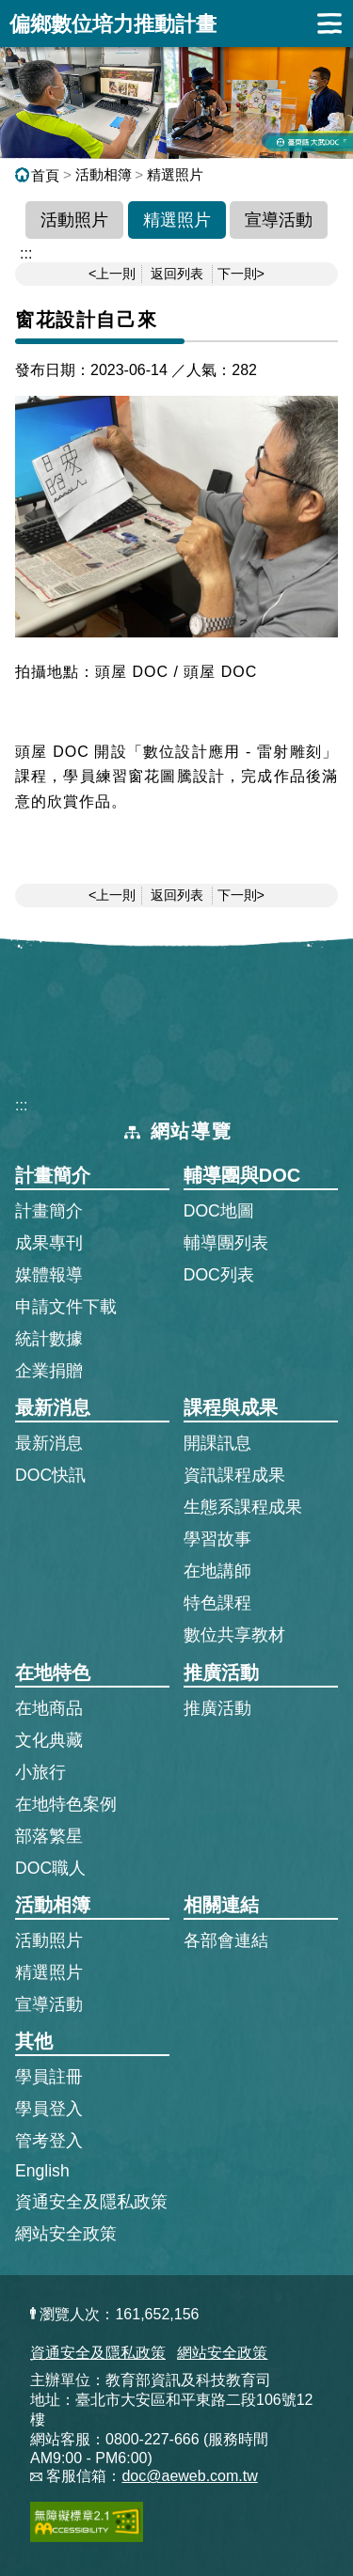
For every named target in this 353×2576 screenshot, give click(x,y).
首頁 (37, 175)
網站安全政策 (66, 2233)
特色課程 (217, 1603)
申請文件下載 (66, 1306)
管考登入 (49, 2139)
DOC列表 (219, 1274)
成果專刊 (49, 1242)
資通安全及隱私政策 (91, 2201)
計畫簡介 (49, 1211)
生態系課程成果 (243, 1507)
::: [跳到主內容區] (26, 253)
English (42, 2170)
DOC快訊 (50, 1475)
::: (21, 1105)
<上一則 (112, 273)
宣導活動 (279, 220)
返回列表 (177, 273)
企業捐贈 (49, 1370)
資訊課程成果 (234, 1475)
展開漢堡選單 (329, 23)
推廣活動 (217, 1708)
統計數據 (49, 1338)
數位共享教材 (234, 1635)
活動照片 (74, 220)
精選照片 (175, 174)
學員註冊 (49, 2076)
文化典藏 (49, 1740)
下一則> (241, 273)
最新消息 (49, 1443)
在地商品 (49, 1708)
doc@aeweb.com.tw (189, 2476)
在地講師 (217, 1571)
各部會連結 (226, 1940)
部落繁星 (49, 1836)
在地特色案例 (66, 1804)
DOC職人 (50, 1868)
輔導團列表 (226, 1242)
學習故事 (217, 1539)
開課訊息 (217, 1443)
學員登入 (49, 2107)
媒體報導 (49, 1274)
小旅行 (40, 1772)
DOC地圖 (219, 1211)
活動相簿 (103, 174)
